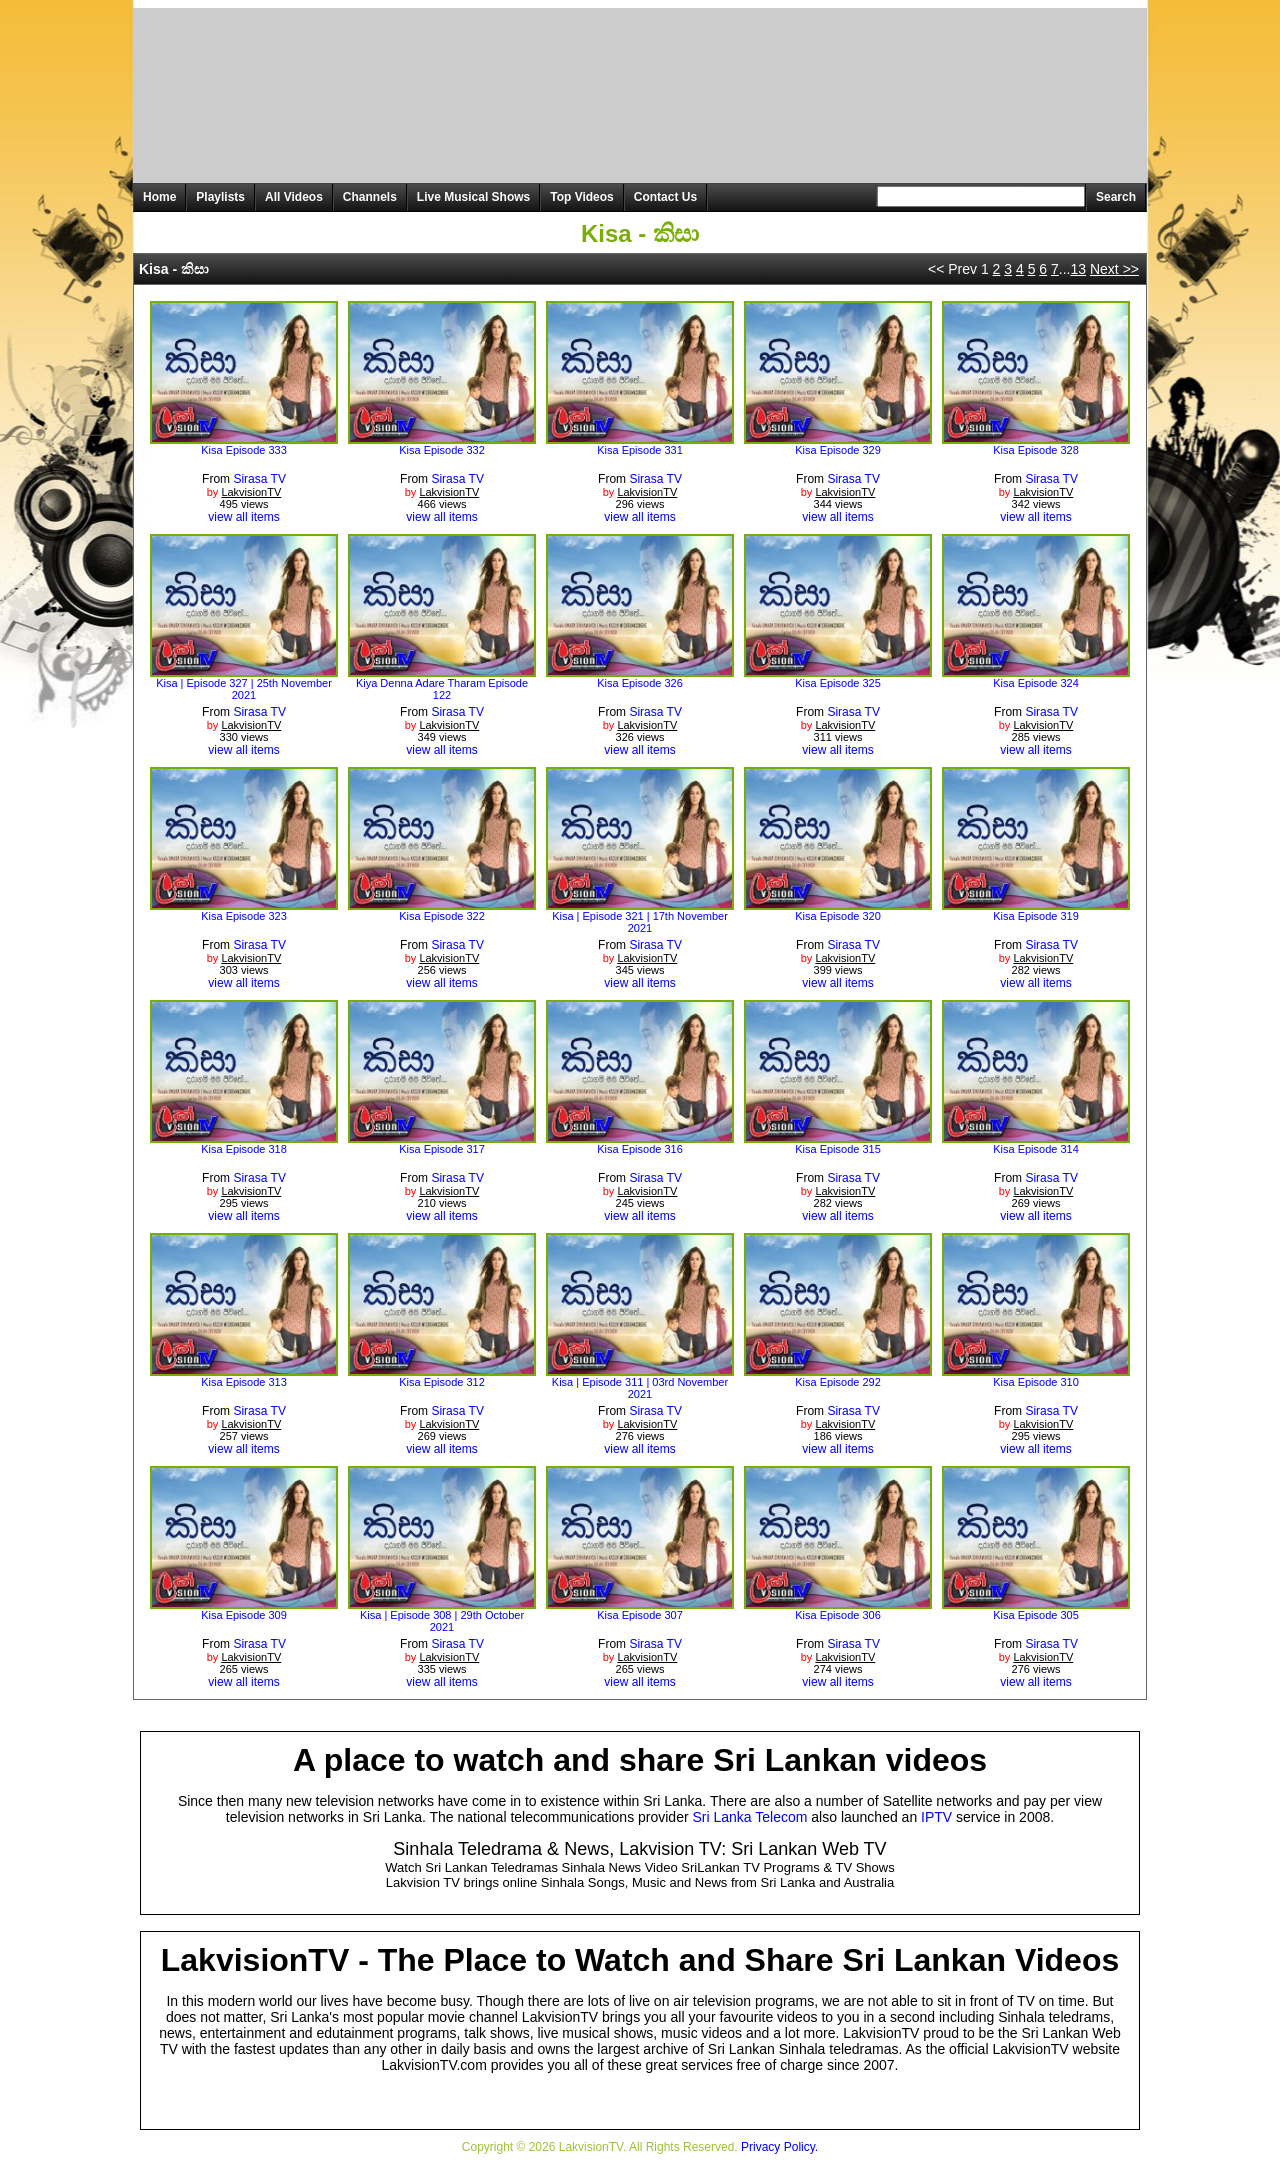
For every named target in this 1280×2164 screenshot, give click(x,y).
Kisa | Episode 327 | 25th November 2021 (244, 689)
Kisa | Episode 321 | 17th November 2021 (640, 922)
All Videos (294, 197)
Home (159, 197)
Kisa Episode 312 (442, 1382)
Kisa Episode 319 (1036, 916)
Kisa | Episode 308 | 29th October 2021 (442, 1621)
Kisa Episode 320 (838, 916)
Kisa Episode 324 (1036, 683)
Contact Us (665, 197)
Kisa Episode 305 (1036, 1615)
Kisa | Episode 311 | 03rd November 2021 (640, 1388)
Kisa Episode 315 (838, 1149)
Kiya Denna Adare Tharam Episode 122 (442, 689)
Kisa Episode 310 (1036, 1382)
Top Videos (582, 197)
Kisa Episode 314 (1036, 1149)
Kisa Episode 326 (640, 683)
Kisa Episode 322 (442, 916)
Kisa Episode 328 (1036, 450)
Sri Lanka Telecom (750, 1817)
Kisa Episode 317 (442, 1149)
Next (1114, 269)
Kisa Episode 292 (838, 1382)
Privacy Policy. (779, 2147)
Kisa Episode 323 (244, 916)
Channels (370, 197)
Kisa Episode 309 (244, 1615)
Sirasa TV (259, 479)
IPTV (936, 1817)
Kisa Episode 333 (244, 450)
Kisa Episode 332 (442, 450)
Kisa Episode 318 (244, 1149)
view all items (243, 517)
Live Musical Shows (473, 197)
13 (1078, 269)
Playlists (220, 197)
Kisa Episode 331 (640, 450)
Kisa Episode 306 (838, 1615)
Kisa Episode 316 (640, 1149)
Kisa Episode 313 (244, 1382)
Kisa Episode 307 (640, 1615)
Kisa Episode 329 (838, 450)
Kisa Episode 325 (838, 683)
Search (1116, 197)
